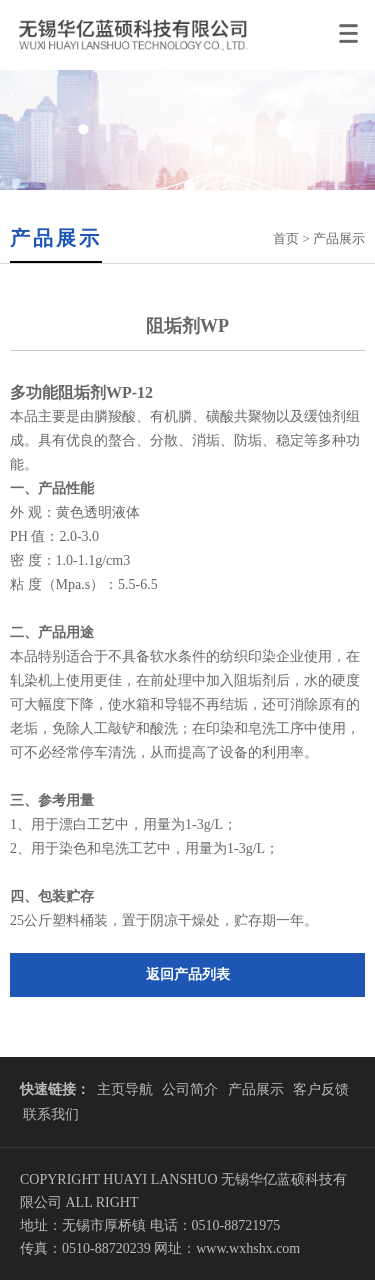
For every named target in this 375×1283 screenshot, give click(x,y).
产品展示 (256, 1089)
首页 (286, 238)
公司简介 (190, 1089)
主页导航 (125, 1089)
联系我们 (51, 1114)
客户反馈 (321, 1089)
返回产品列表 (188, 974)
